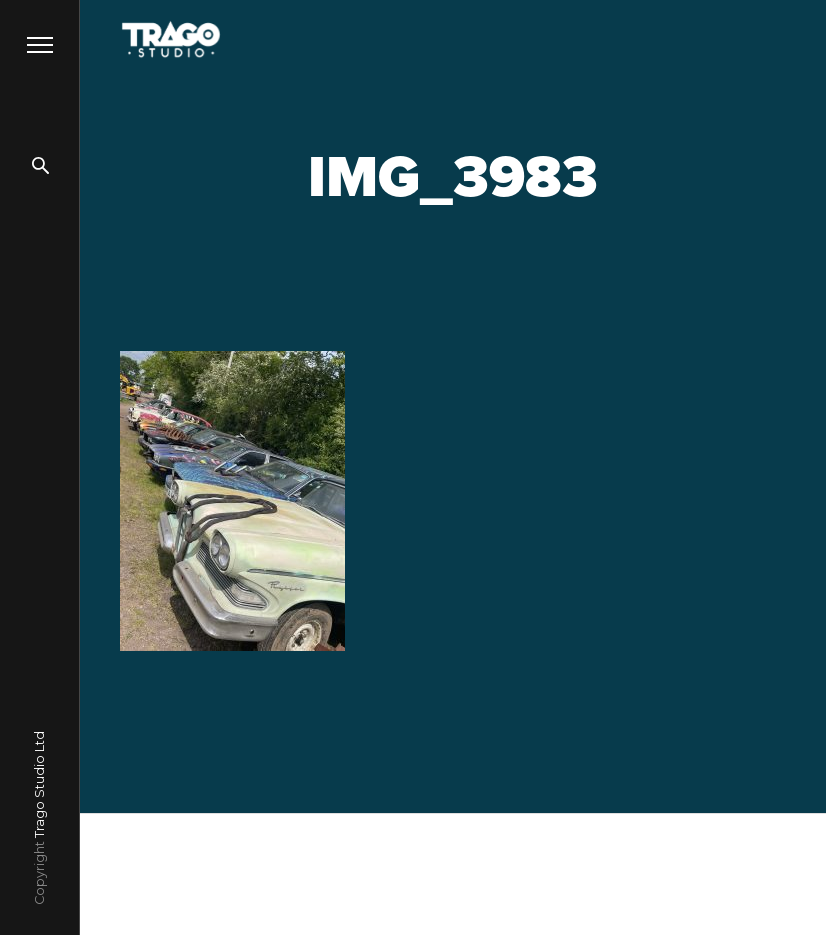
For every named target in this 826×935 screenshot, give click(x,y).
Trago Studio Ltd (39, 784)
